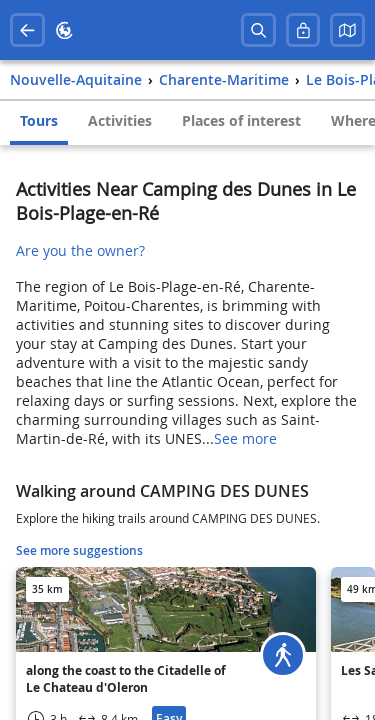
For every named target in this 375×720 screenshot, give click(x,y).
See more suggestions (79, 550)
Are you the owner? (80, 250)
